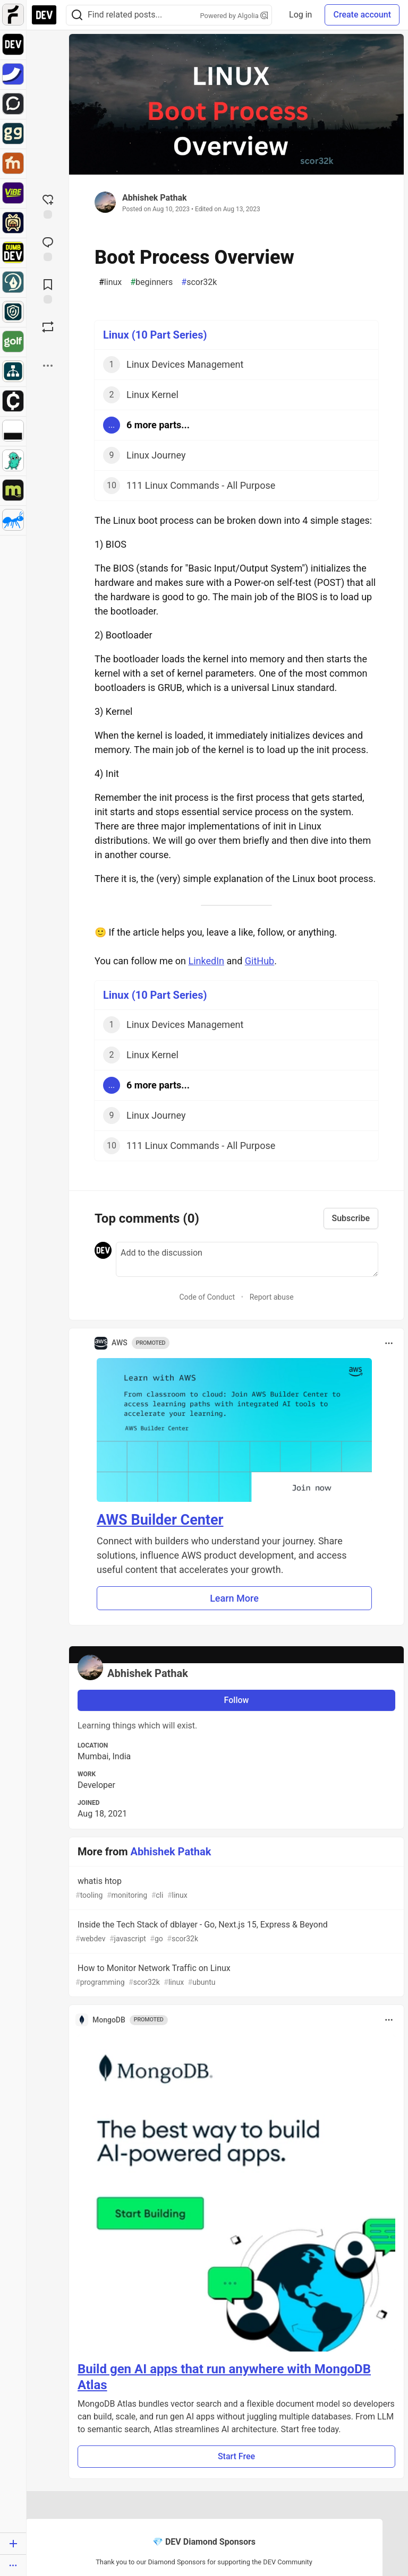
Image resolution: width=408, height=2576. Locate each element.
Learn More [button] (234, 1598)
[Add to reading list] (48, 290)
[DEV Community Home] (44, 14)
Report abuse (272, 1297)
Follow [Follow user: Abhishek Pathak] (236, 1700)
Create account (362, 15)
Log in (300, 15)
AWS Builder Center (160, 1519)
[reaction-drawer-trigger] (48, 205)
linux (110, 282)
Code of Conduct (207, 1297)
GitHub (259, 960)
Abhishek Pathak (154, 198)
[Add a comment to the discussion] (247, 1259)
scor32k (199, 282)
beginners (151, 282)
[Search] (77, 15)
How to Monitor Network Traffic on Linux (235, 1975)
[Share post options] (47, 365)
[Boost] (48, 327)
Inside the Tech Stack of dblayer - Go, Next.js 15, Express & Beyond (235, 1932)
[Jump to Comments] (48, 248)
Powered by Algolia (234, 16)
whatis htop (235, 1888)
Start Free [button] (236, 2456)
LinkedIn (207, 960)
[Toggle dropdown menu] (388, 1343)
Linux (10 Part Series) (155, 335)
